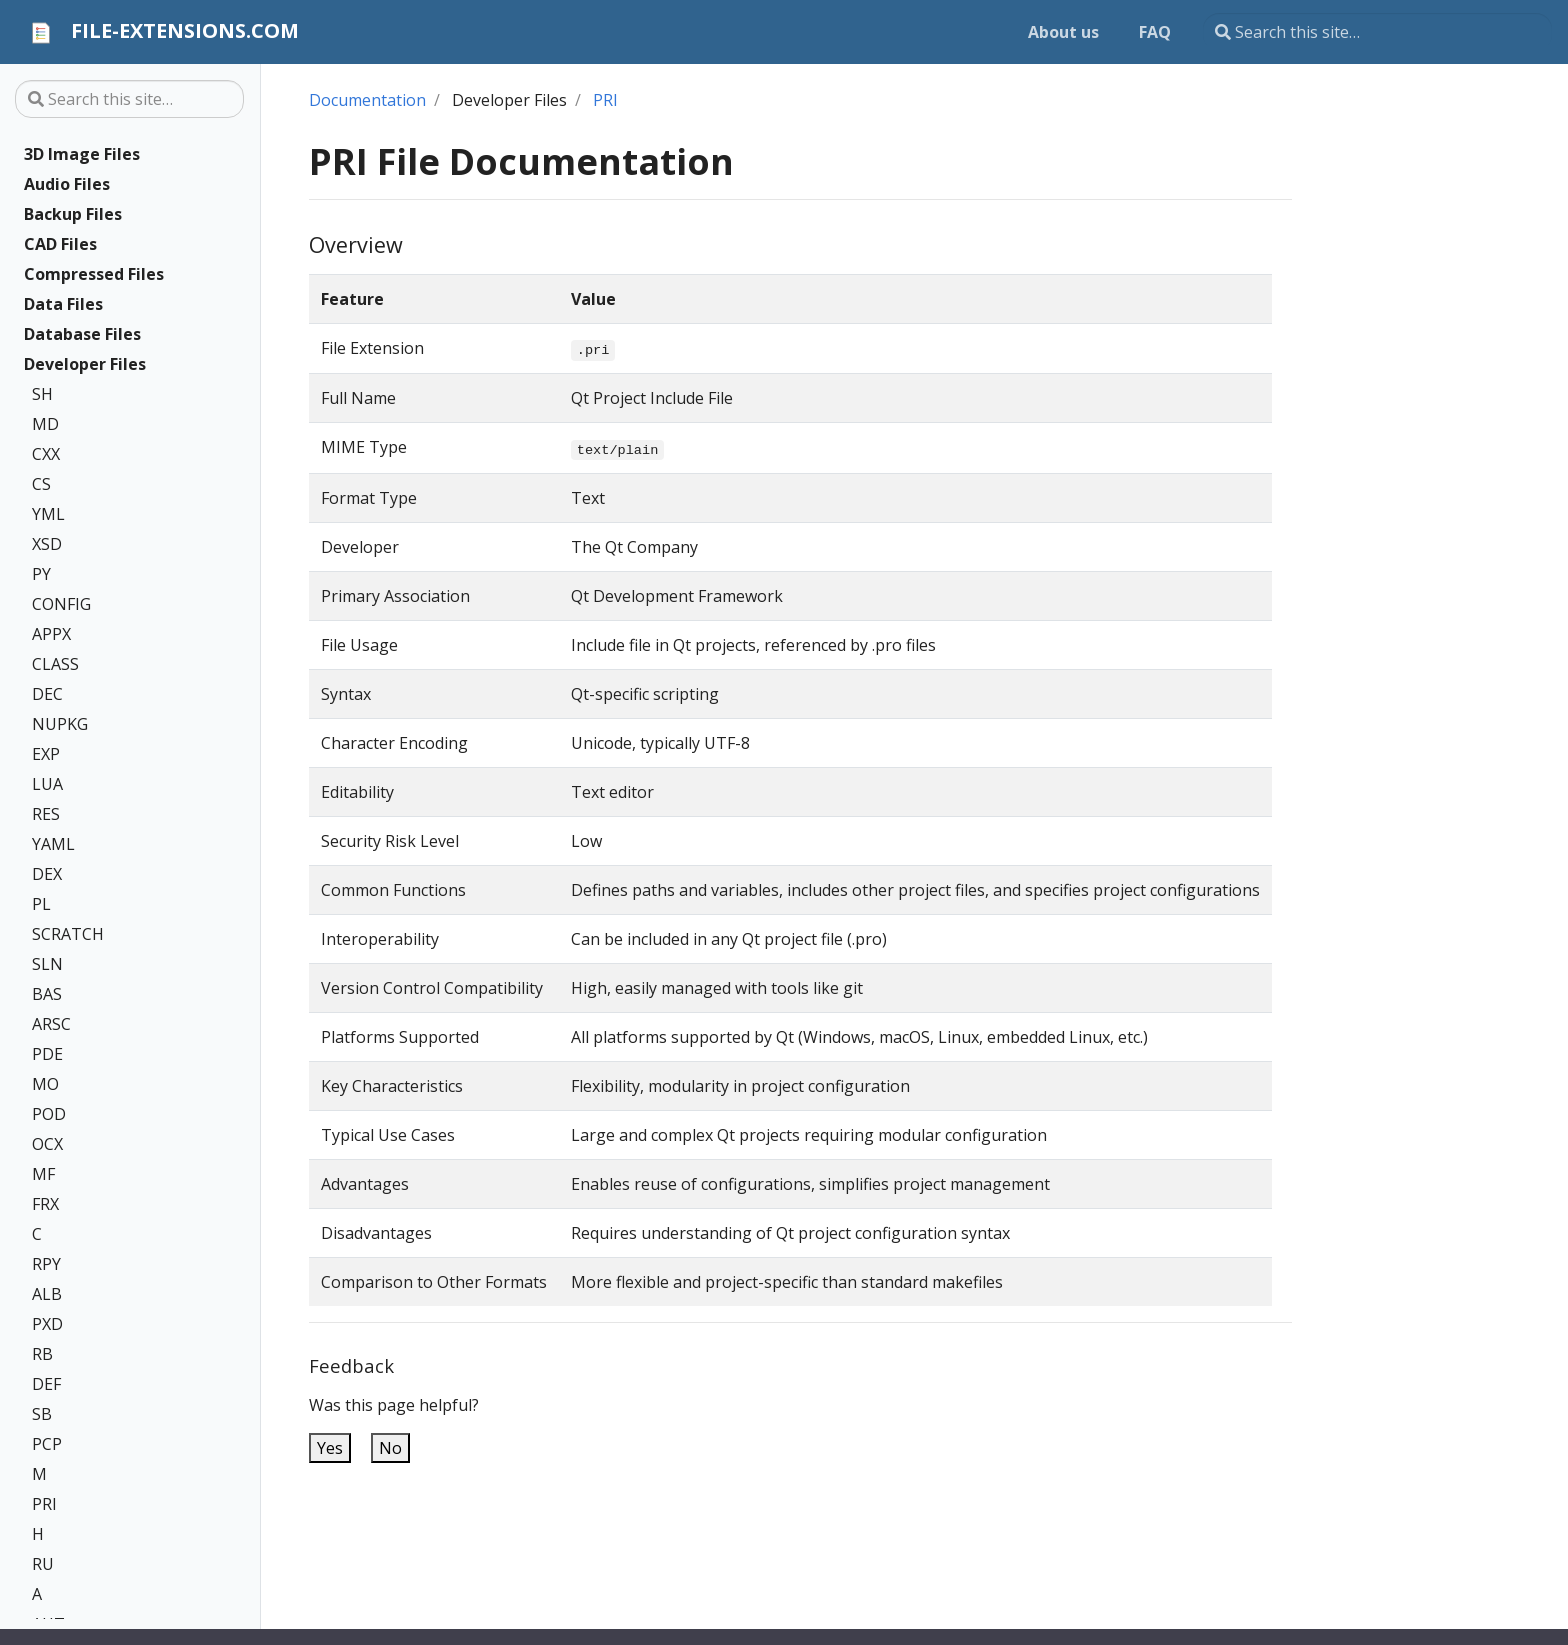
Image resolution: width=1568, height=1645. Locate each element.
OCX (47, 1144)
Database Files (82, 334)
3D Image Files (82, 154)
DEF (46, 1384)
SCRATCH (68, 934)
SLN (47, 964)
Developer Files (85, 364)
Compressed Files (94, 274)
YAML (53, 844)
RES (46, 814)
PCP (47, 1444)
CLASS (55, 664)
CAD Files (60, 244)
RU (43, 1564)
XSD (47, 544)
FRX (45, 1204)
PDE (47, 1054)
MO (45, 1084)
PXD (47, 1324)
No (390, 1448)
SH (42, 394)
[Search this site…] (1377, 32)
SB (42, 1414)
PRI (44, 1504)
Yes (330, 1448)
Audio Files (67, 184)
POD (49, 1114)
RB (42, 1354)
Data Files (63, 304)
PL (41, 904)
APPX (51, 634)
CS (41, 484)
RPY (46, 1264)
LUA (47, 784)
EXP (46, 754)
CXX (46, 454)
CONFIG (61, 604)
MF (43, 1174)
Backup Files (73, 214)
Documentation (367, 100)
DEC (47, 694)
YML (48, 514)
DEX (47, 874)
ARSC (51, 1024)
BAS (47, 994)
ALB (47, 1294)
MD (45, 424)
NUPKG (60, 724)
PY (41, 574)
